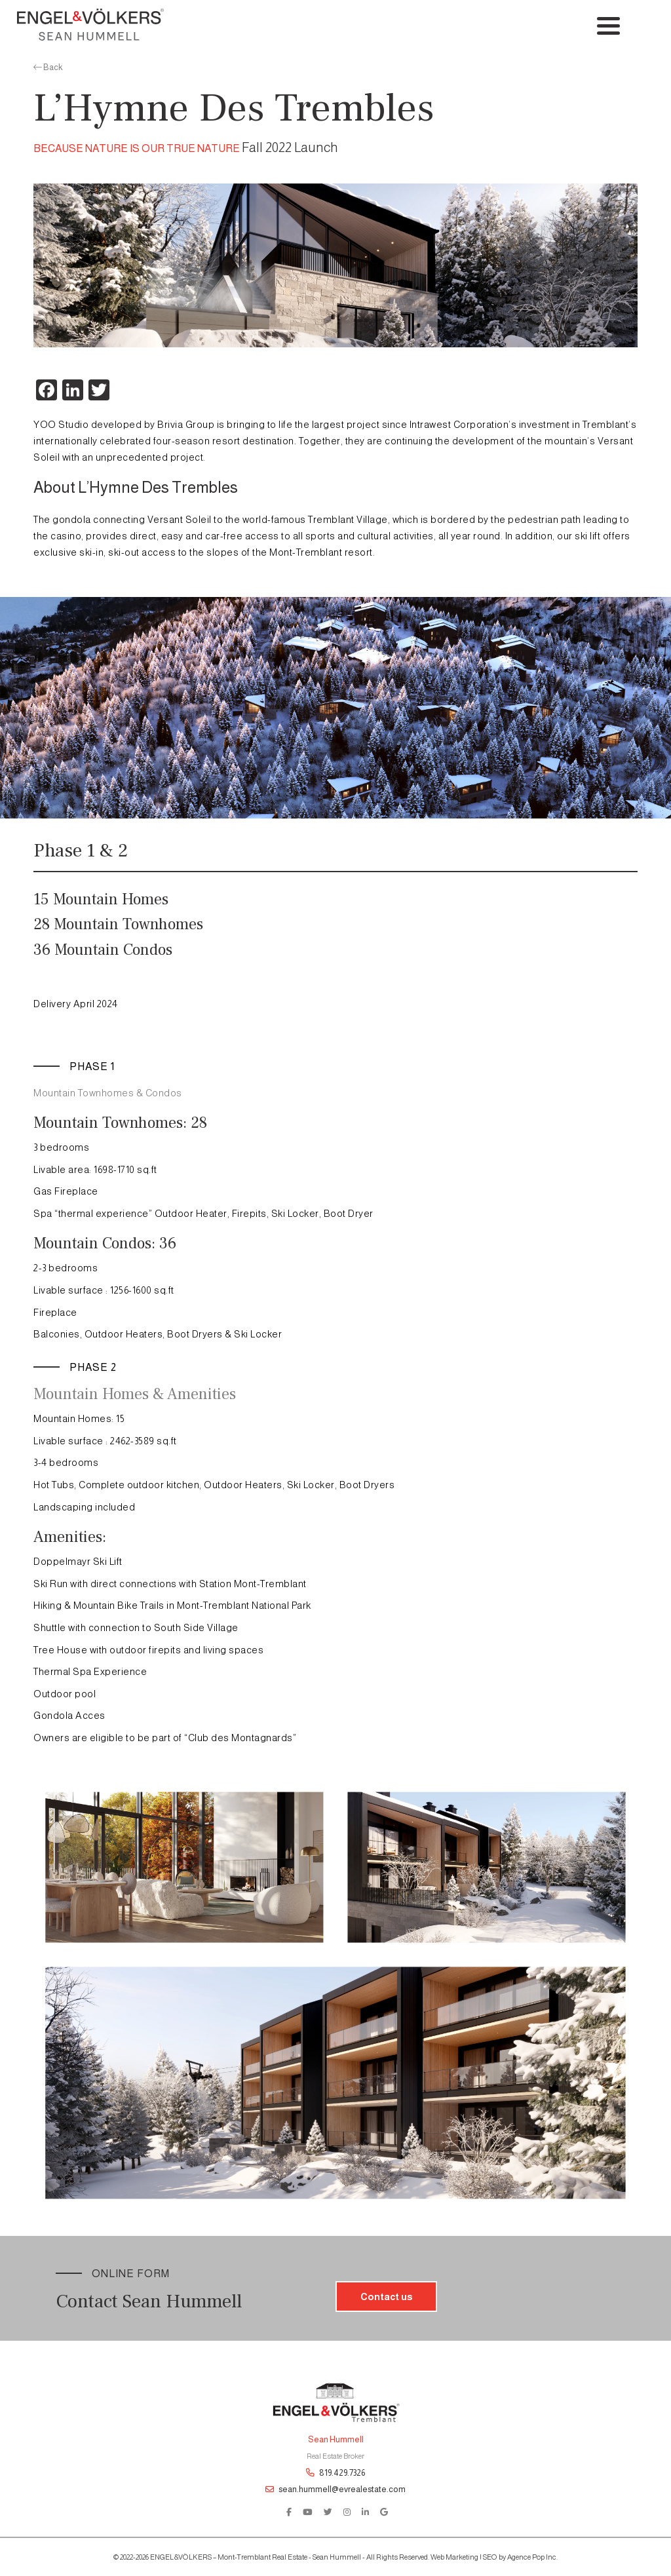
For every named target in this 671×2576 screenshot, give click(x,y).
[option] (335, 265)
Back (47, 67)
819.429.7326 (335, 2473)
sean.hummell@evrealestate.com (335, 2489)
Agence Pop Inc (531, 2557)
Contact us (386, 2297)
